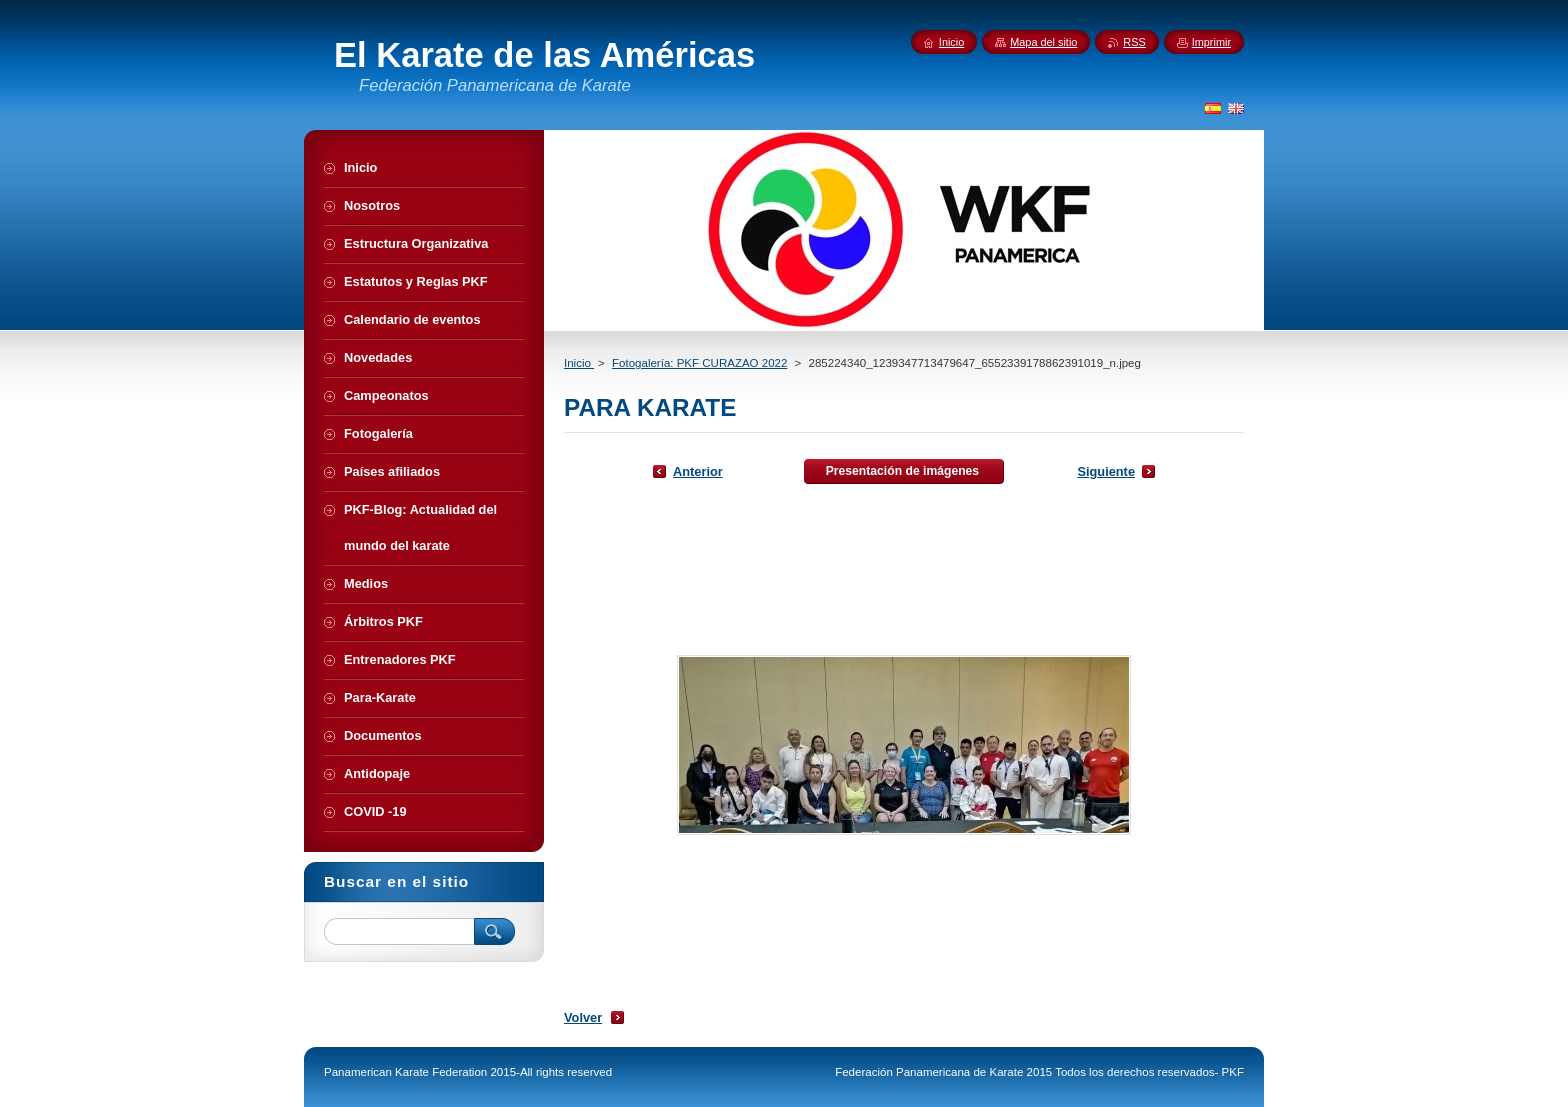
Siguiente (1106, 471)
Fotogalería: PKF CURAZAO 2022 (699, 363)
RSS (1134, 42)
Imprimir (1211, 42)
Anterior (698, 471)
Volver (583, 1017)
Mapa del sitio (1043, 42)
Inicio (579, 363)
